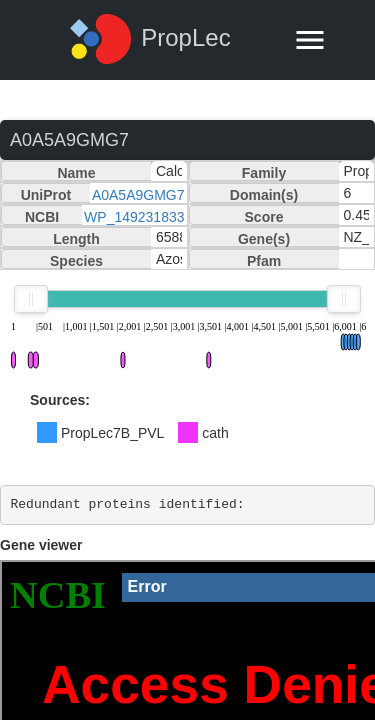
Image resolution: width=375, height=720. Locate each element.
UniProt (46, 195)
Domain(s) (264, 195)
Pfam (264, 261)
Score (264, 217)
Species (76, 261)
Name (76, 173)
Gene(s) (264, 239)
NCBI (42, 217)
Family (264, 173)
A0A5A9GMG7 (138, 195)
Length (76, 239)
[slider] (31, 299)
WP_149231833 (134, 217)
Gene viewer (41, 545)
